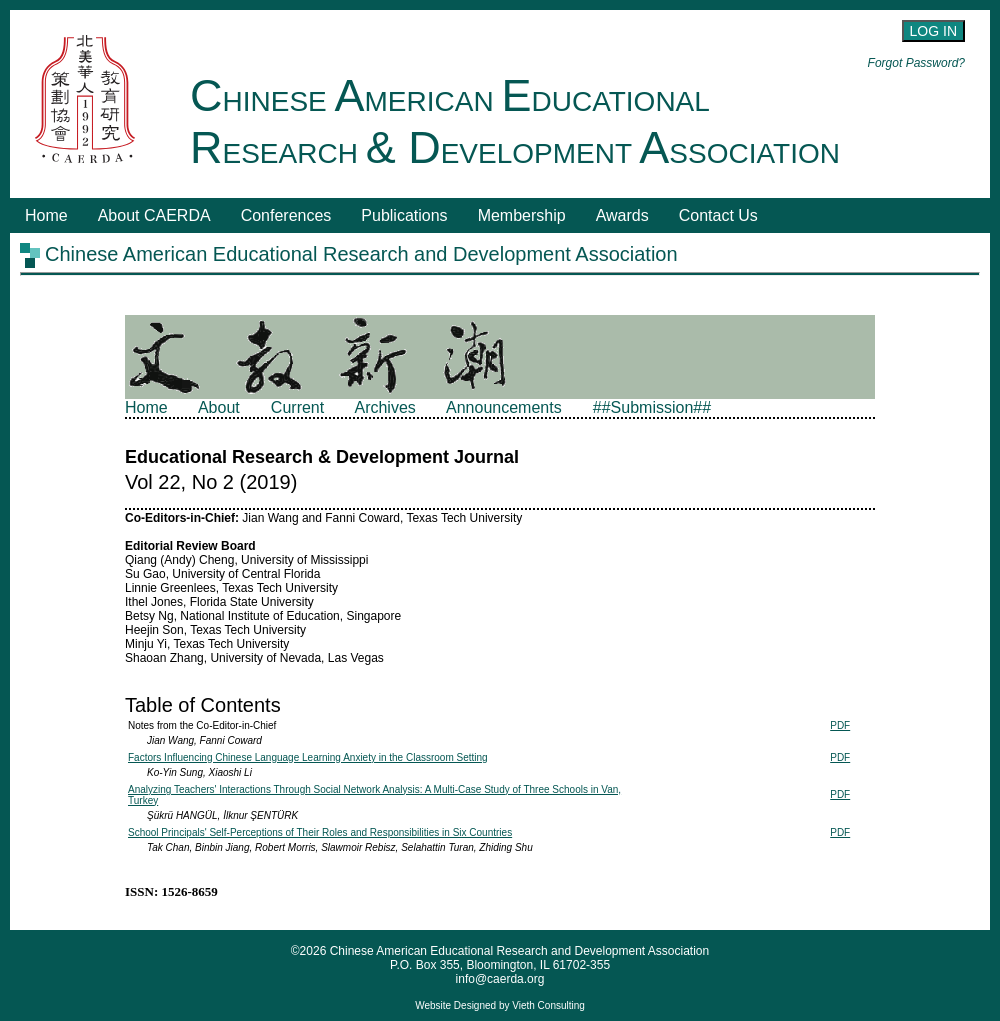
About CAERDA (154, 215)
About (219, 407)
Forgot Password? (916, 63)
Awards (622, 215)
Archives (384, 407)
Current (297, 407)
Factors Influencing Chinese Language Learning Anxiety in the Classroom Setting (308, 757)
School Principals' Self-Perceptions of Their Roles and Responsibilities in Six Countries (320, 832)
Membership (522, 215)
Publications (404, 215)
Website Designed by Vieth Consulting (500, 1005)
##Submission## (652, 407)
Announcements (504, 407)
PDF (840, 725)
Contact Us (718, 215)
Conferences (286, 215)
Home (46, 215)
